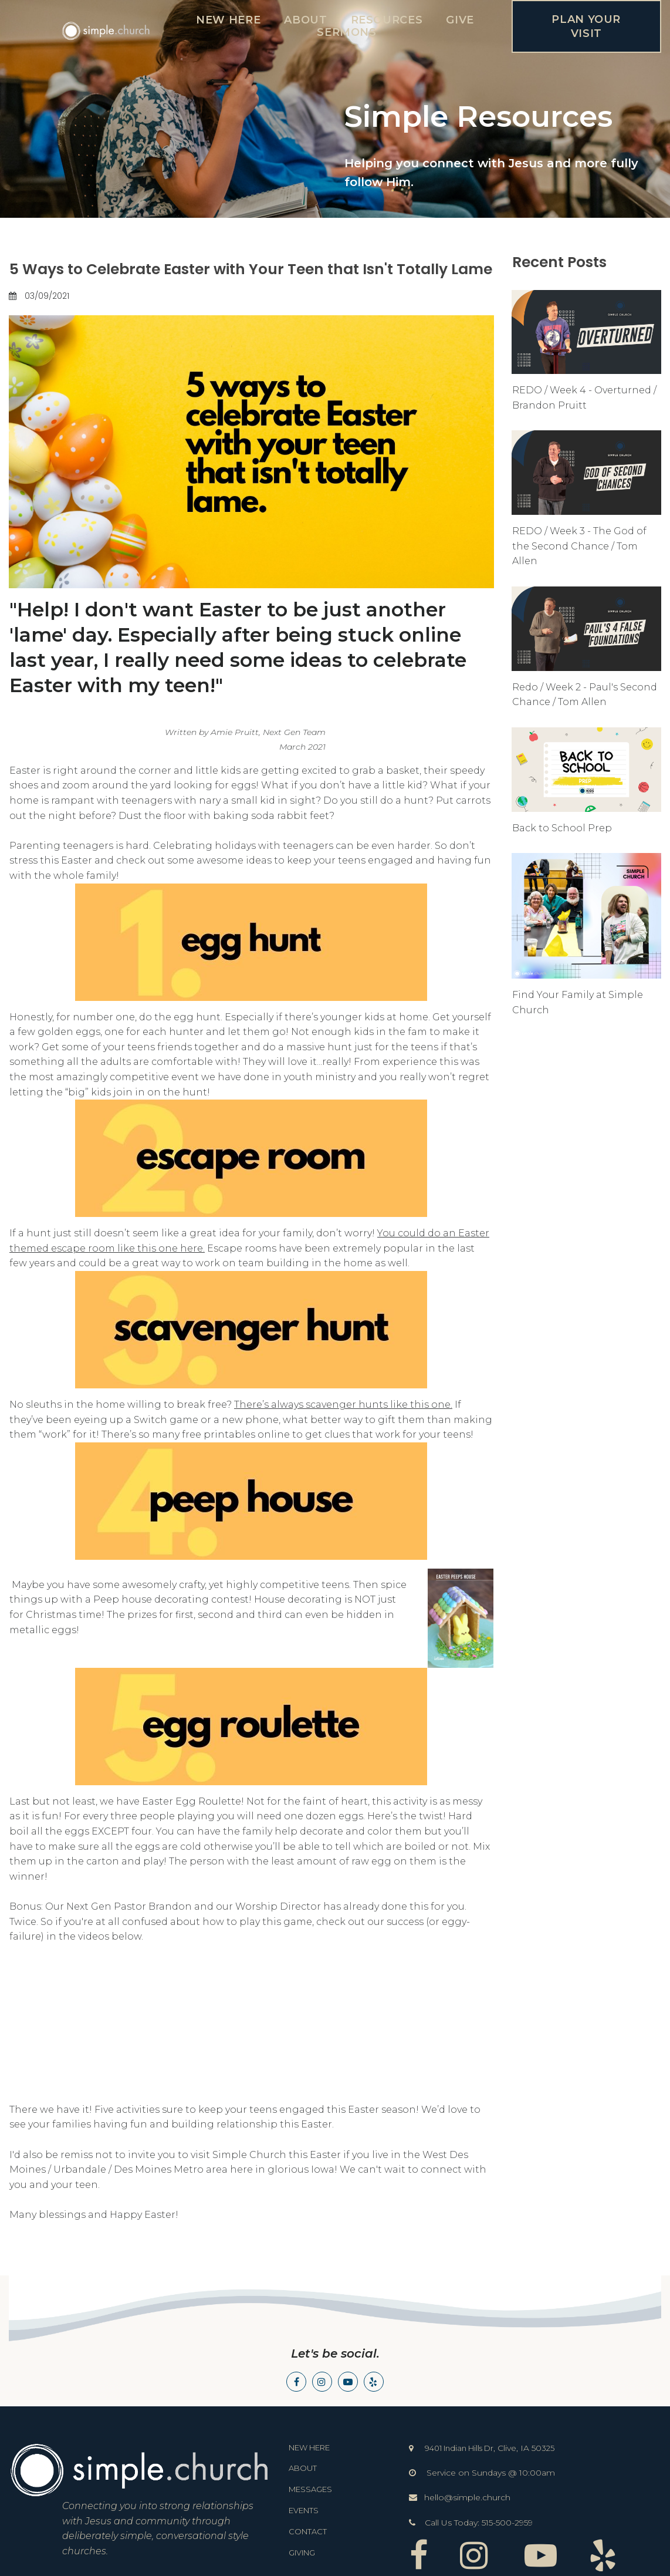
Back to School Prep (562, 828)
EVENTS (304, 2510)
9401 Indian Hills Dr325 (489, 2448)
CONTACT (308, 2531)
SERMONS (346, 32)
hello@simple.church (467, 2497)
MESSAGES (310, 2489)
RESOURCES (387, 20)
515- (489, 2522)
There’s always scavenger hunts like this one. (343, 1404)
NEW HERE (228, 20)
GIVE (460, 20)
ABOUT (305, 20)
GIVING (302, 2552)
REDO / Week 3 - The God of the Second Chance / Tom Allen (579, 546)
